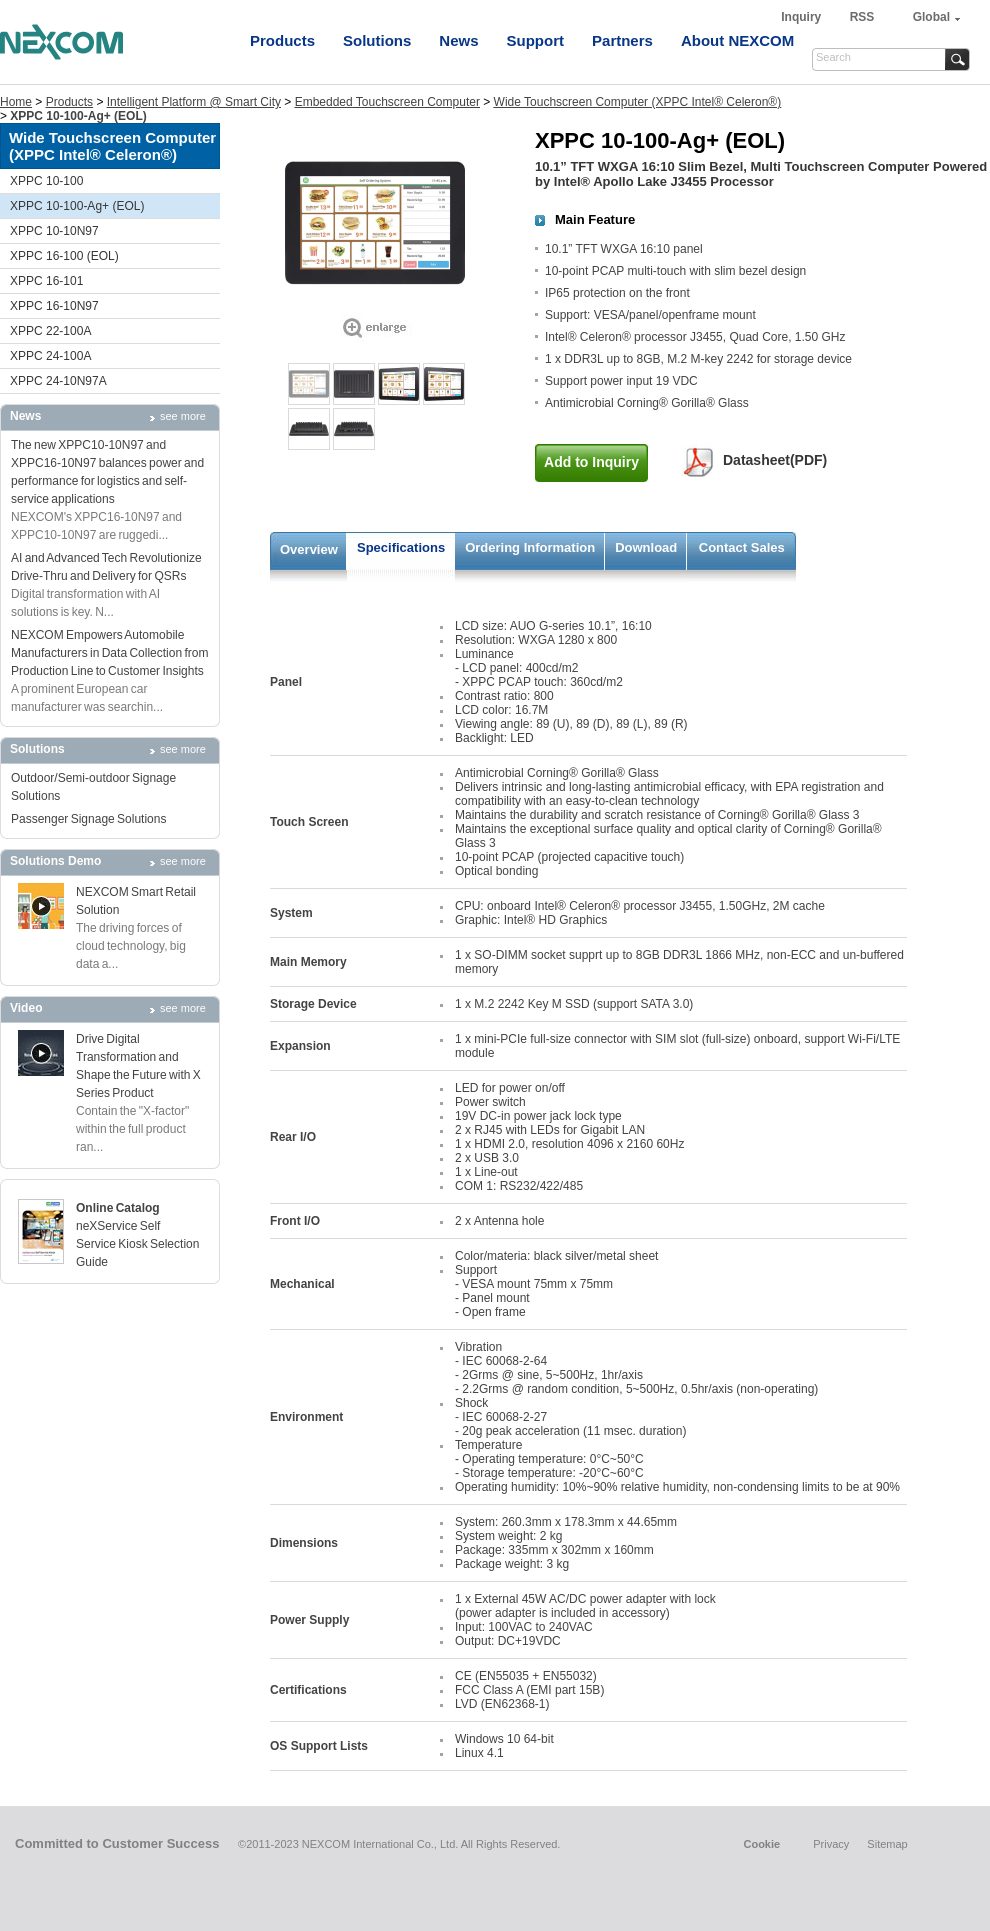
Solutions (377, 40)
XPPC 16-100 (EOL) (64, 256)
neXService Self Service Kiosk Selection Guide (137, 1244)
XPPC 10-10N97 (54, 231)
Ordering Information (530, 547)
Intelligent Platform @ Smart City (194, 102)
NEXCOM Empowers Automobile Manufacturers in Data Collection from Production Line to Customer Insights (109, 653)
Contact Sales (742, 547)
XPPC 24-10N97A (58, 381)
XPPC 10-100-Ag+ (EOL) (77, 206)
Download (646, 547)
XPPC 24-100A (50, 356)
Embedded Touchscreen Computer (387, 102)
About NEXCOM (737, 40)
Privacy (831, 1844)
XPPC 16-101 (46, 281)
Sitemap (887, 1844)
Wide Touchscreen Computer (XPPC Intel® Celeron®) (638, 102)
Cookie (761, 1844)
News (458, 40)
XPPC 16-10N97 (54, 306)
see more (183, 416)
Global (931, 17)
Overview (309, 549)
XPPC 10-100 (46, 181)
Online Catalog (118, 1208)
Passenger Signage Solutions (88, 819)
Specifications (401, 547)
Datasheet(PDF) (775, 460)
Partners (622, 40)
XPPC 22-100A (50, 331)
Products (282, 40)
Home (16, 102)
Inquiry (802, 17)
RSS (862, 17)
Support (536, 40)
